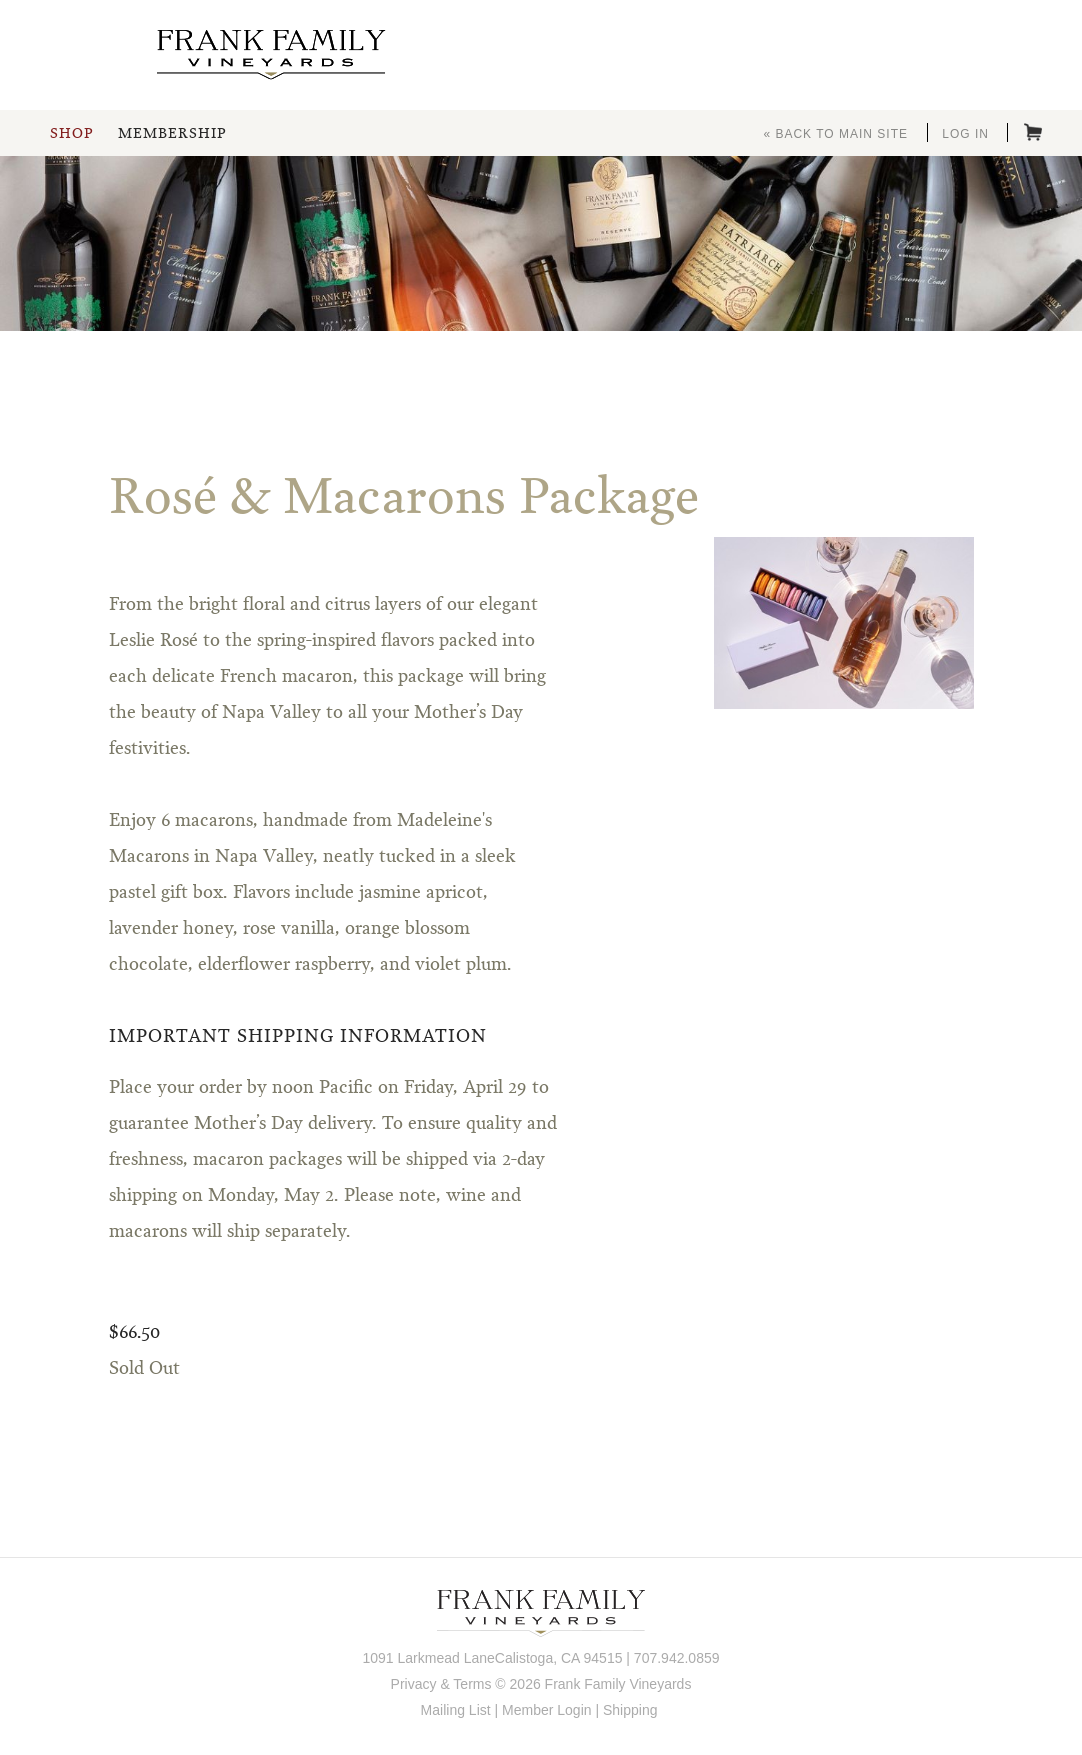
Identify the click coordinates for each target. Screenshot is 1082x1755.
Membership (172, 134)
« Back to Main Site (835, 134)
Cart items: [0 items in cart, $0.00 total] (1033, 132)
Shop (71, 134)
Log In (965, 134)
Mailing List (456, 1710)
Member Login (547, 1710)
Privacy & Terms (441, 1684)
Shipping (630, 1710)
